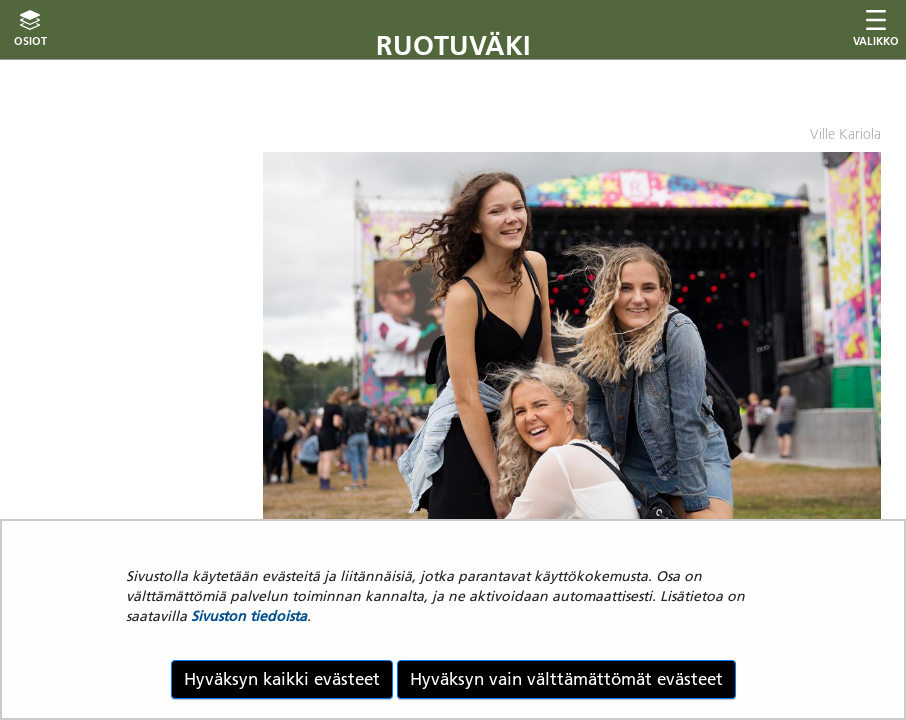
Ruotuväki (453, 45)
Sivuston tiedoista (249, 616)
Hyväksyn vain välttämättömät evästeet (566, 679)
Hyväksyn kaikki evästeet (282, 679)
